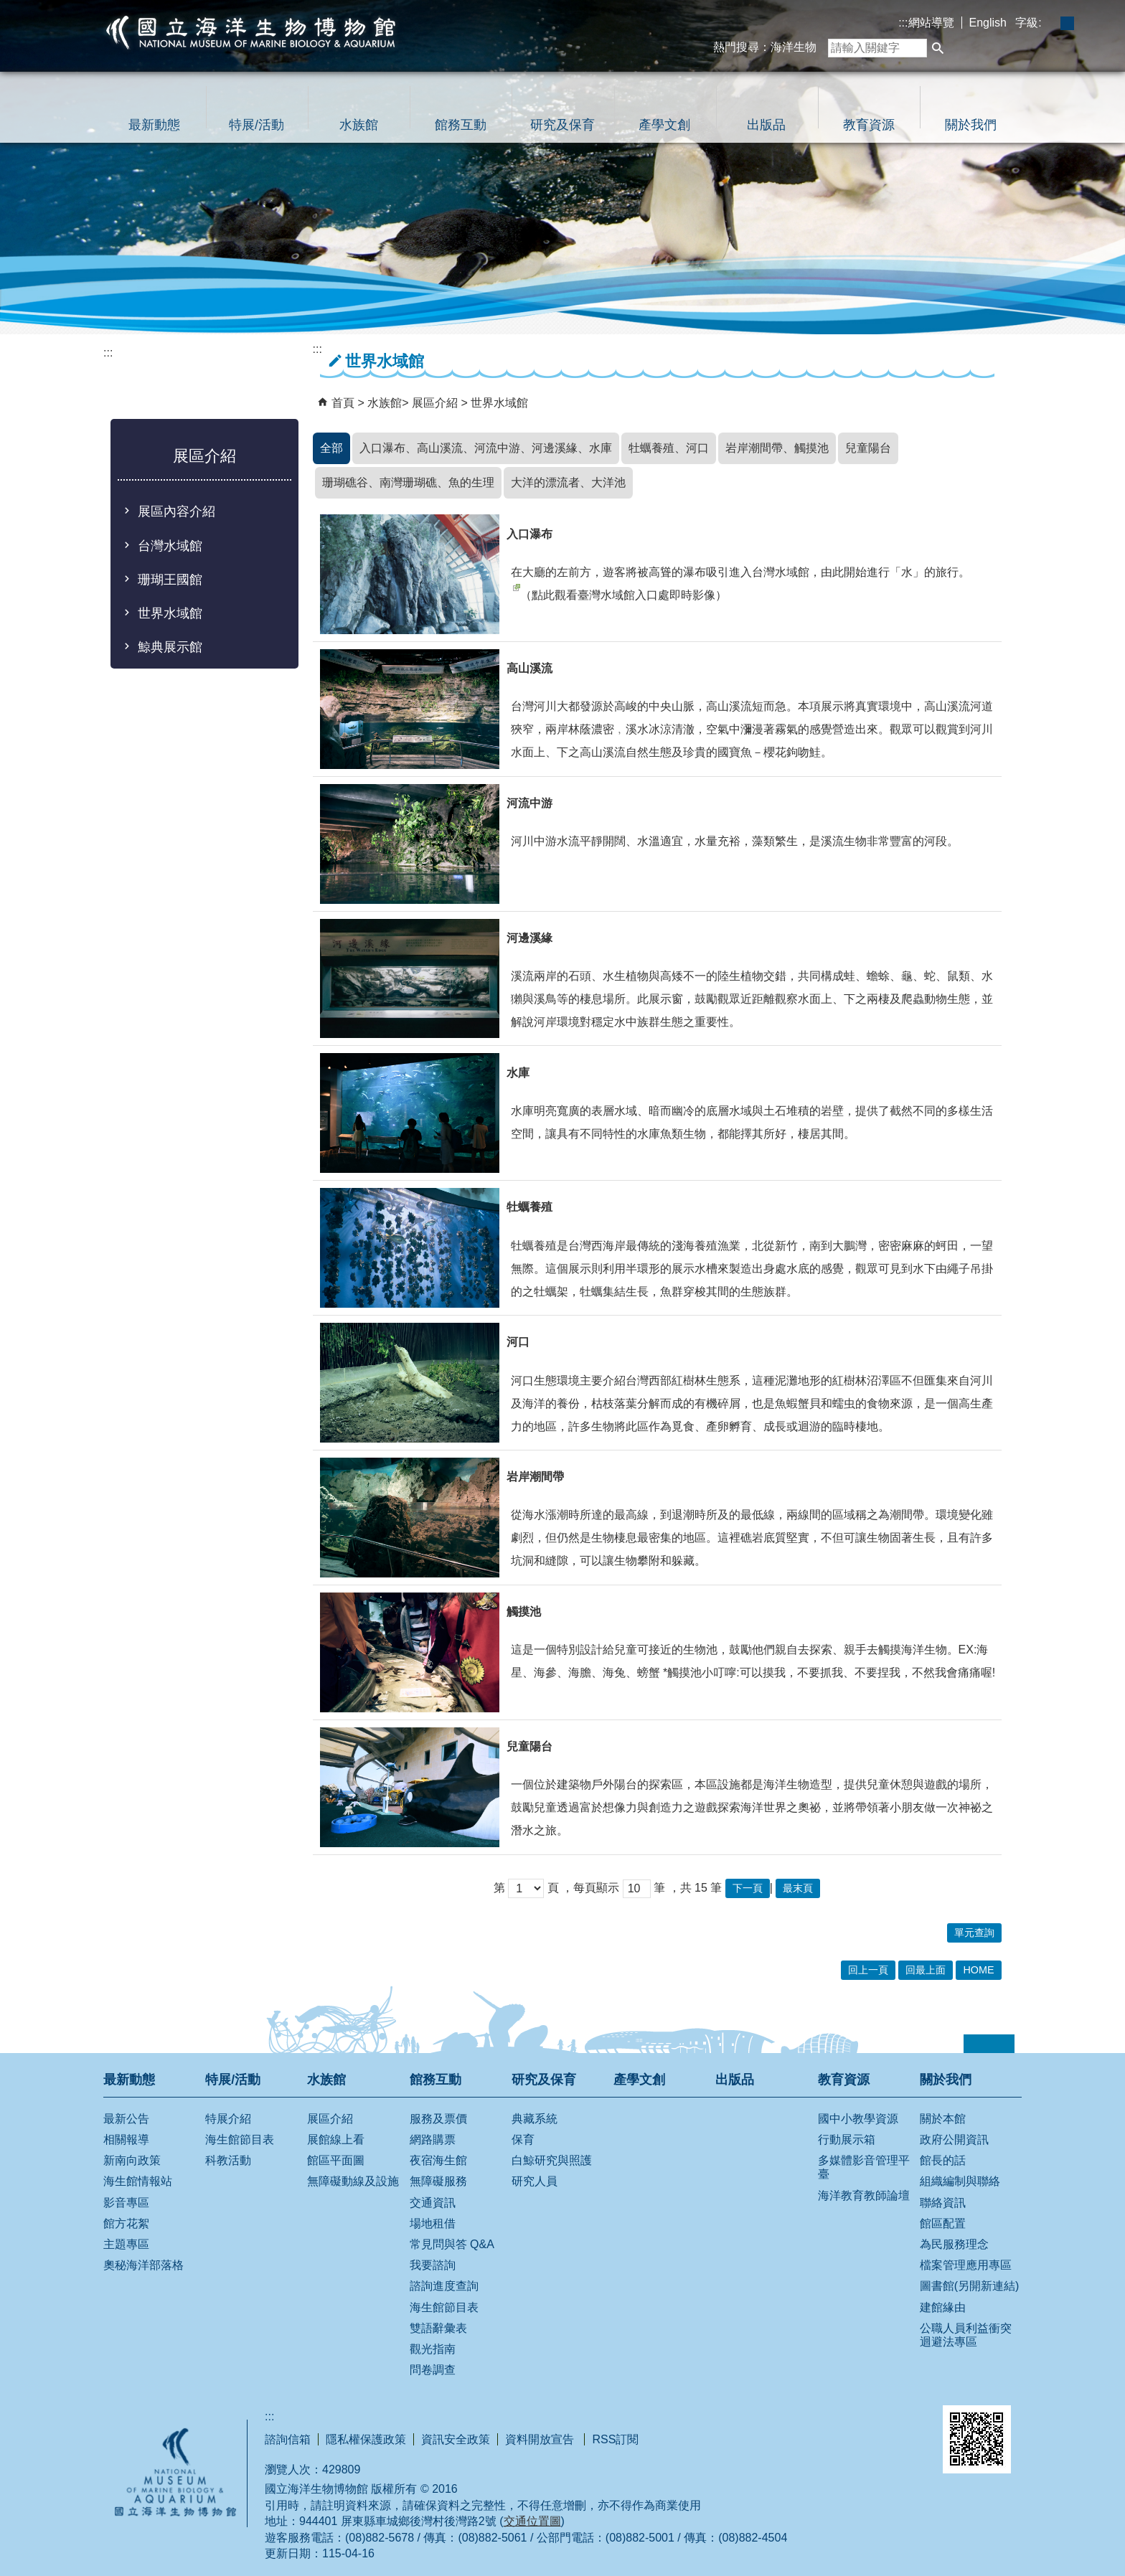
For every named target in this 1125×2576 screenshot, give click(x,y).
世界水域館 (170, 613)
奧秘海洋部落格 (143, 2265)
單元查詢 (974, 1932)
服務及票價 (438, 2119)
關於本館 (943, 2119)
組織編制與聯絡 (960, 2181)
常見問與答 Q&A (452, 2244)
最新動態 (154, 125)
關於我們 (971, 125)
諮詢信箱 (288, 2439)
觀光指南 (433, 2349)
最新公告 (126, 2119)
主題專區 (126, 2244)
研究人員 (534, 2181)
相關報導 (126, 2139)
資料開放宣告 (541, 2439)
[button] (938, 48)
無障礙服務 (438, 2181)
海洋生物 (793, 47)
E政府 (798, 2421)
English (988, 22)
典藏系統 (534, 2119)
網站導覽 (931, 22)
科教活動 (228, 2160)
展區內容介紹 (176, 511)
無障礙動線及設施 (353, 2181)
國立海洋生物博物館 (251, 32)
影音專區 (126, 2203)
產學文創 (664, 125)
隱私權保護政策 (366, 2439)
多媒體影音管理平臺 (864, 2167)
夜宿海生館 (438, 2160)
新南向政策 (132, 2160)
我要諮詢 (433, 2265)
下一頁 (748, 1888)
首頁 (342, 403)
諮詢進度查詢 (444, 2286)
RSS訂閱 (615, 2439)
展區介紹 (436, 403)
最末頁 (798, 1888)
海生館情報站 (137, 2181)
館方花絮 (126, 2223)
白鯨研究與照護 (552, 2160)
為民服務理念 (954, 2244)
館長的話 (943, 2160)
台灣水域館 (170, 546)
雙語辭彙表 (438, 2328)
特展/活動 (256, 125)
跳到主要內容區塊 (7, 7)
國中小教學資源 (858, 2119)
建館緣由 (943, 2307)
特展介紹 (228, 2119)
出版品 (766, 125)
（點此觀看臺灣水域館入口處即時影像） (619, 592)
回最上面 (925, 1970)
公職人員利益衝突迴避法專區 (966, 2335)
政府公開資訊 (954, 2139)
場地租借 (433, 2223)
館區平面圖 (335, 2160)
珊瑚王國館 (170, 579)
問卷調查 (433, 2370)
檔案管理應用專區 (966, 2265)
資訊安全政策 (455, 2439)
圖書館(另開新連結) (970, 2286)
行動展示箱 (846, 2139)
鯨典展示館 (170, 647)
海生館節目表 (239, 2139)
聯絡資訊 (943, 2203)
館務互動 (460, 125)
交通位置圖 (532, 2521)
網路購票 (433, 2139)
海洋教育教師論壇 (864, 2195)
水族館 (358, 125)
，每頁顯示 (590, 1888)
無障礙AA (874, 2424)
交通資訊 (433, 2203)
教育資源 (869, 125)
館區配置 (943, 2223)
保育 (523, 2139)
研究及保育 (562, 125)
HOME (978, 1970)
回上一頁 (868, 1970)
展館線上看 (335, 2139)
